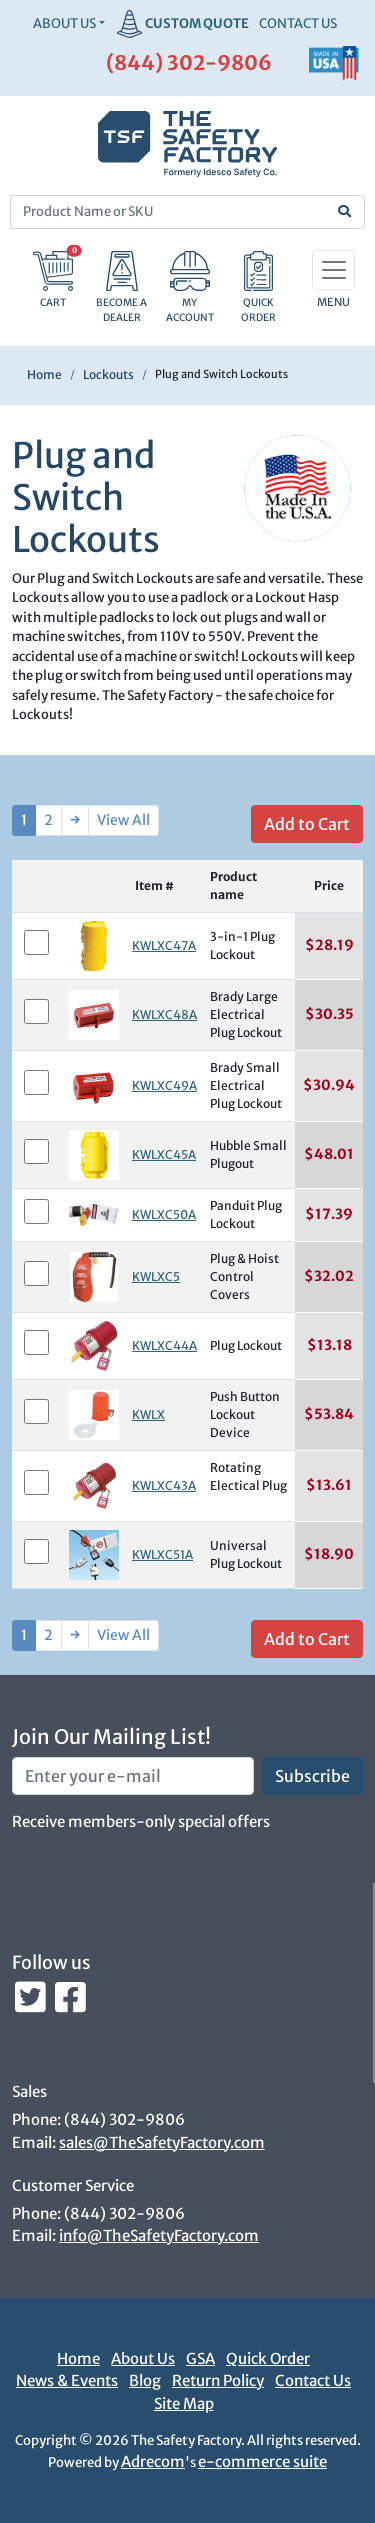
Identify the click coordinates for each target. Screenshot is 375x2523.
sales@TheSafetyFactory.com (162, 2142)
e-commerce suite (262, 2461)
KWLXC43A (164, 1485)
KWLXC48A (164, 1014)
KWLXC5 (156, 1276)
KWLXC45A (164, 1154)
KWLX (148, 1414)
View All (123, 820)
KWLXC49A (164, 1085)
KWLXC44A (164, 1345)
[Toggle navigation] (333, 270)
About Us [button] (64, 23)
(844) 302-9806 (189, 62)
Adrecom (153, 2461)
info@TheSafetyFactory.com (159, 2235)
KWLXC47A (164, 945)
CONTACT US (298, 23)
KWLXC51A (162, 1554)
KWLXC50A (164, 1214)
